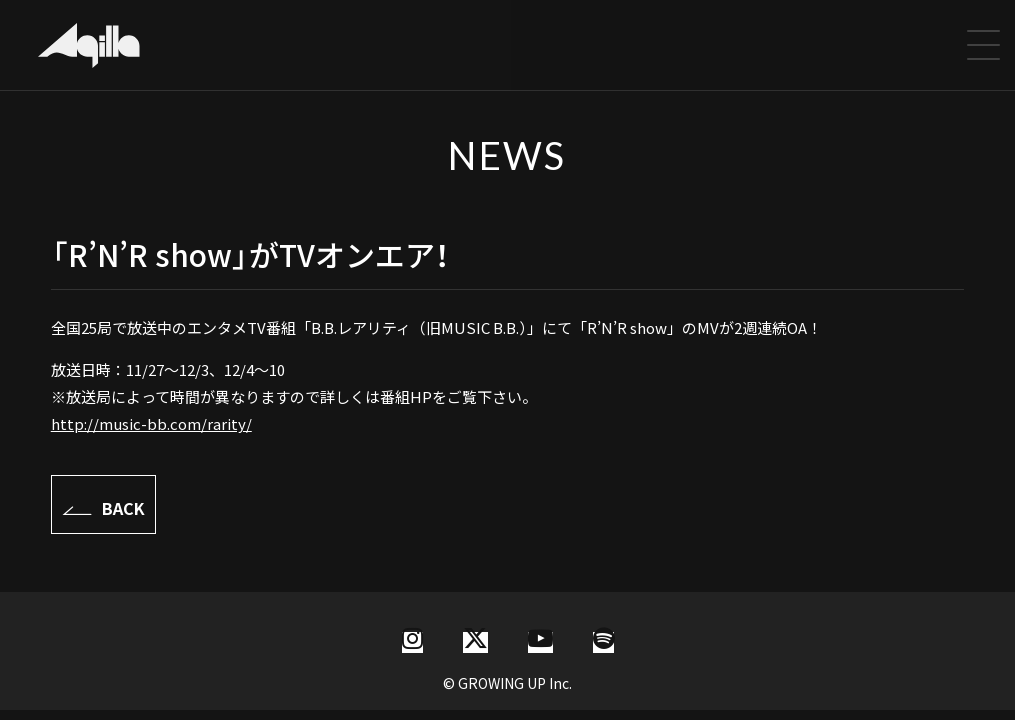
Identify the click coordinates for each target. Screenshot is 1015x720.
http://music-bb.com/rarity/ (151, 423)
